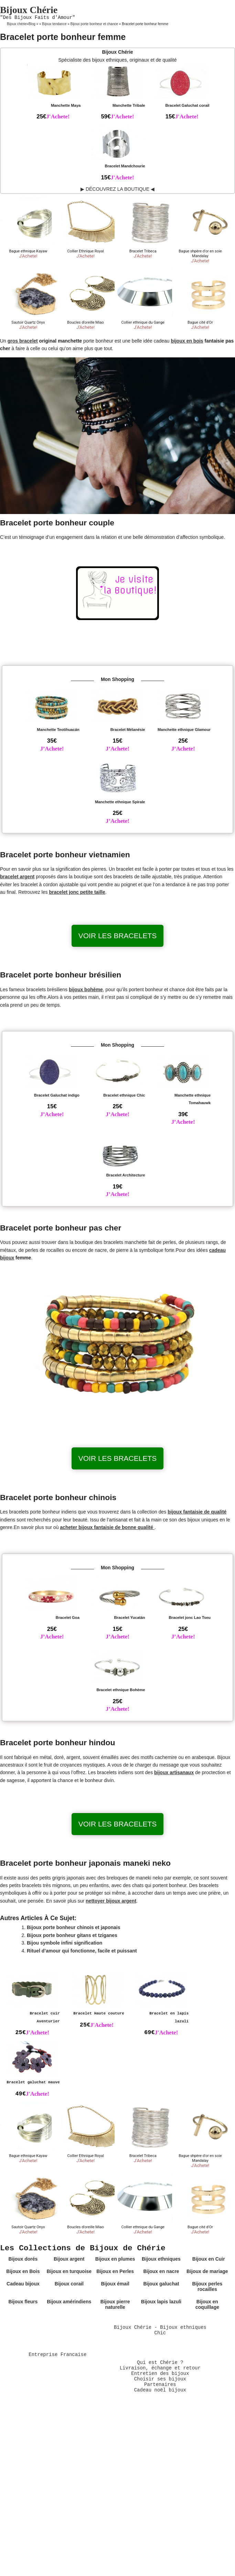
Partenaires (160, 2384)
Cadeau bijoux (23, 2283)
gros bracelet (23, 341)
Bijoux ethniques (161, 2259)
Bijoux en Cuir (208, 2259)
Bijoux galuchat (161, 2283)
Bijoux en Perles (115, 2271)
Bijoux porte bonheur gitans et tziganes (72, 1935)
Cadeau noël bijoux (160, 2390)
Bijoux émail (115, 2283)
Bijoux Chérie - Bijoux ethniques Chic (160, 2330)
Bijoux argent (69, 2259)
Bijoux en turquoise (69, 2271)
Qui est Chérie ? (160, 2362)
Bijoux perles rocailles (207, 2286)
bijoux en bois (187, 341)
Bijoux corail (69, 2283)
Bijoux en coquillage (207, 2304)
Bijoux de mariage (207, 2271)
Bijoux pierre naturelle (115, 2304)
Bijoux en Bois (23, 2271)
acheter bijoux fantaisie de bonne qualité (107, 1527)
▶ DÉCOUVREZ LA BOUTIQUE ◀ (117, 189)
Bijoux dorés (23, 2259)
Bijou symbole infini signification (64, 1943)
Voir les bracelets (117, 936)
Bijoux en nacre (161, 2271)
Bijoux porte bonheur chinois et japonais (73, 1927)
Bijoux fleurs (23, 2301)
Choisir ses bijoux (160, 2379)
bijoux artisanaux (174, 1772)
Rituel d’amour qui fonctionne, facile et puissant (82, 1951)
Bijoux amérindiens (69, 2301)
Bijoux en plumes (115, 2259)
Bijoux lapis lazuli (161, 2301)
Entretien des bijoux (160, 2373)
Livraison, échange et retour (160, 2368)
